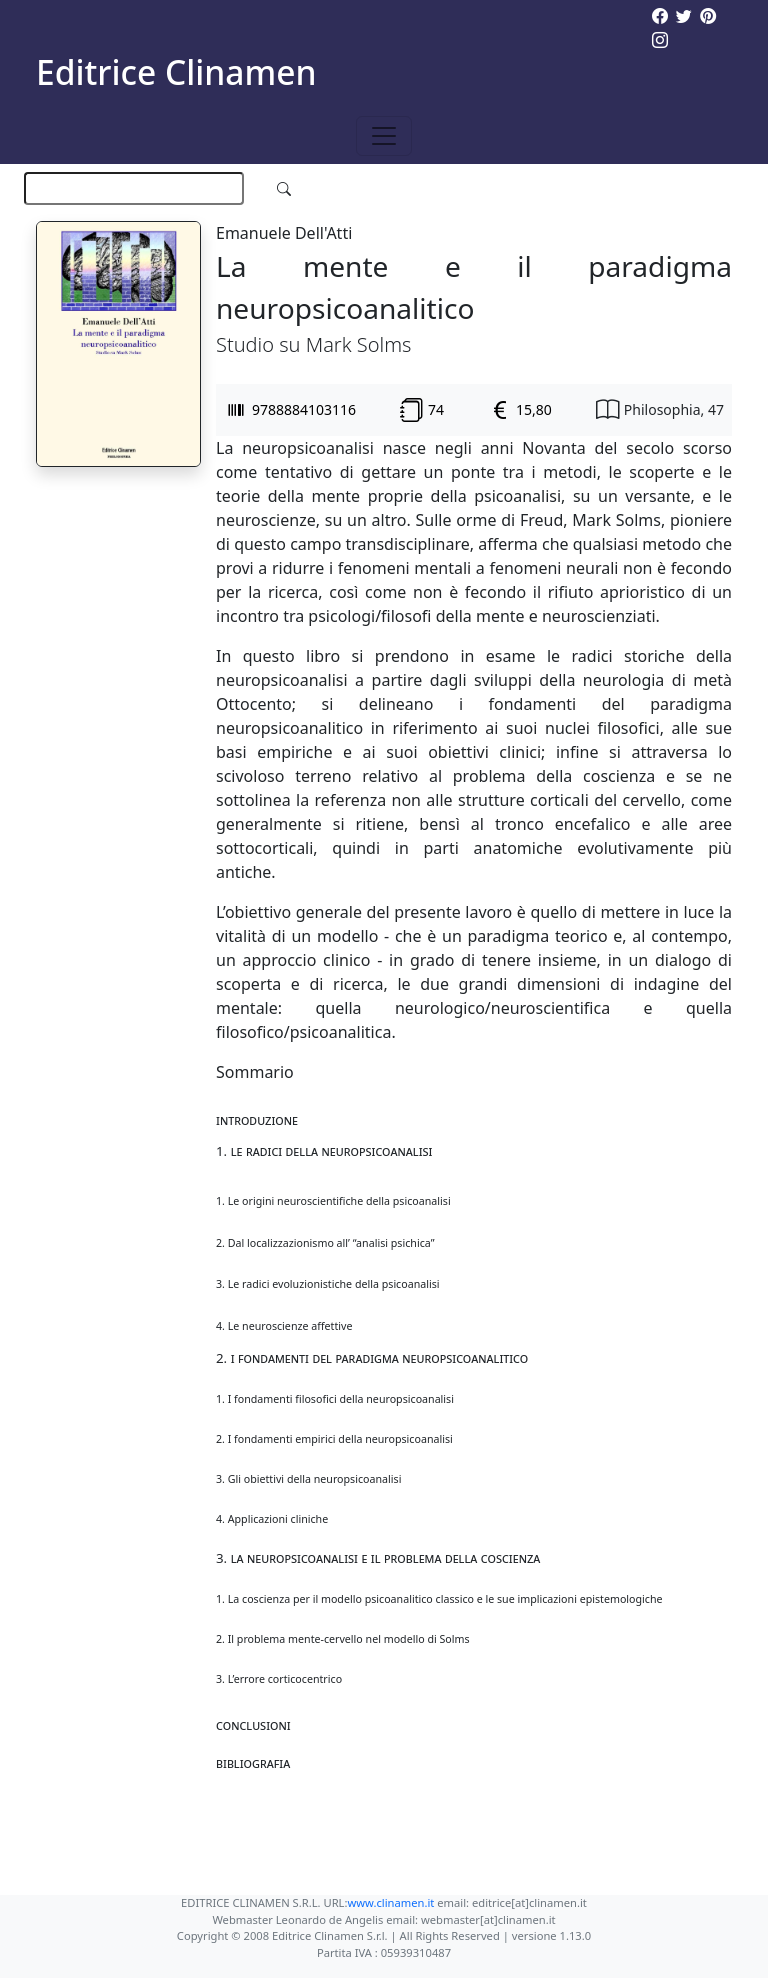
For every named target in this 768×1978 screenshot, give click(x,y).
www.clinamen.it (390, 1902)
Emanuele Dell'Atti (284, 233)
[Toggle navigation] (384, 136)
